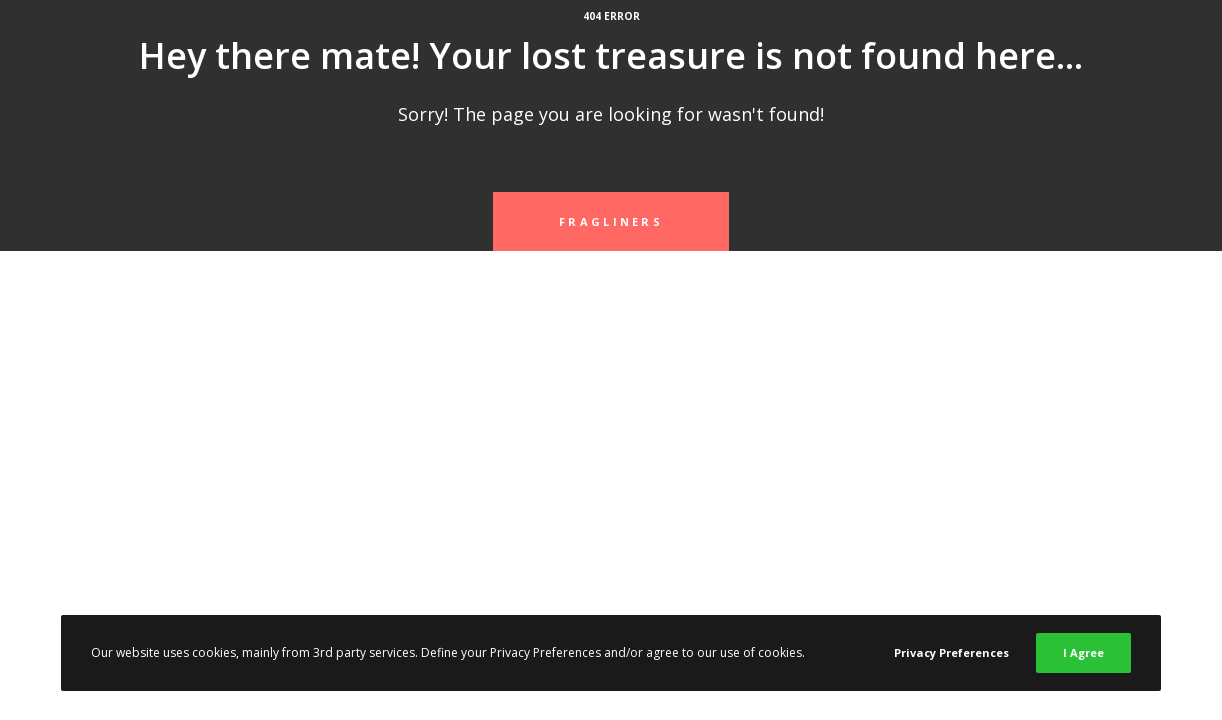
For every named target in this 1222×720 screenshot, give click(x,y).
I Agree (1083, 652)
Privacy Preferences (951, 652)
